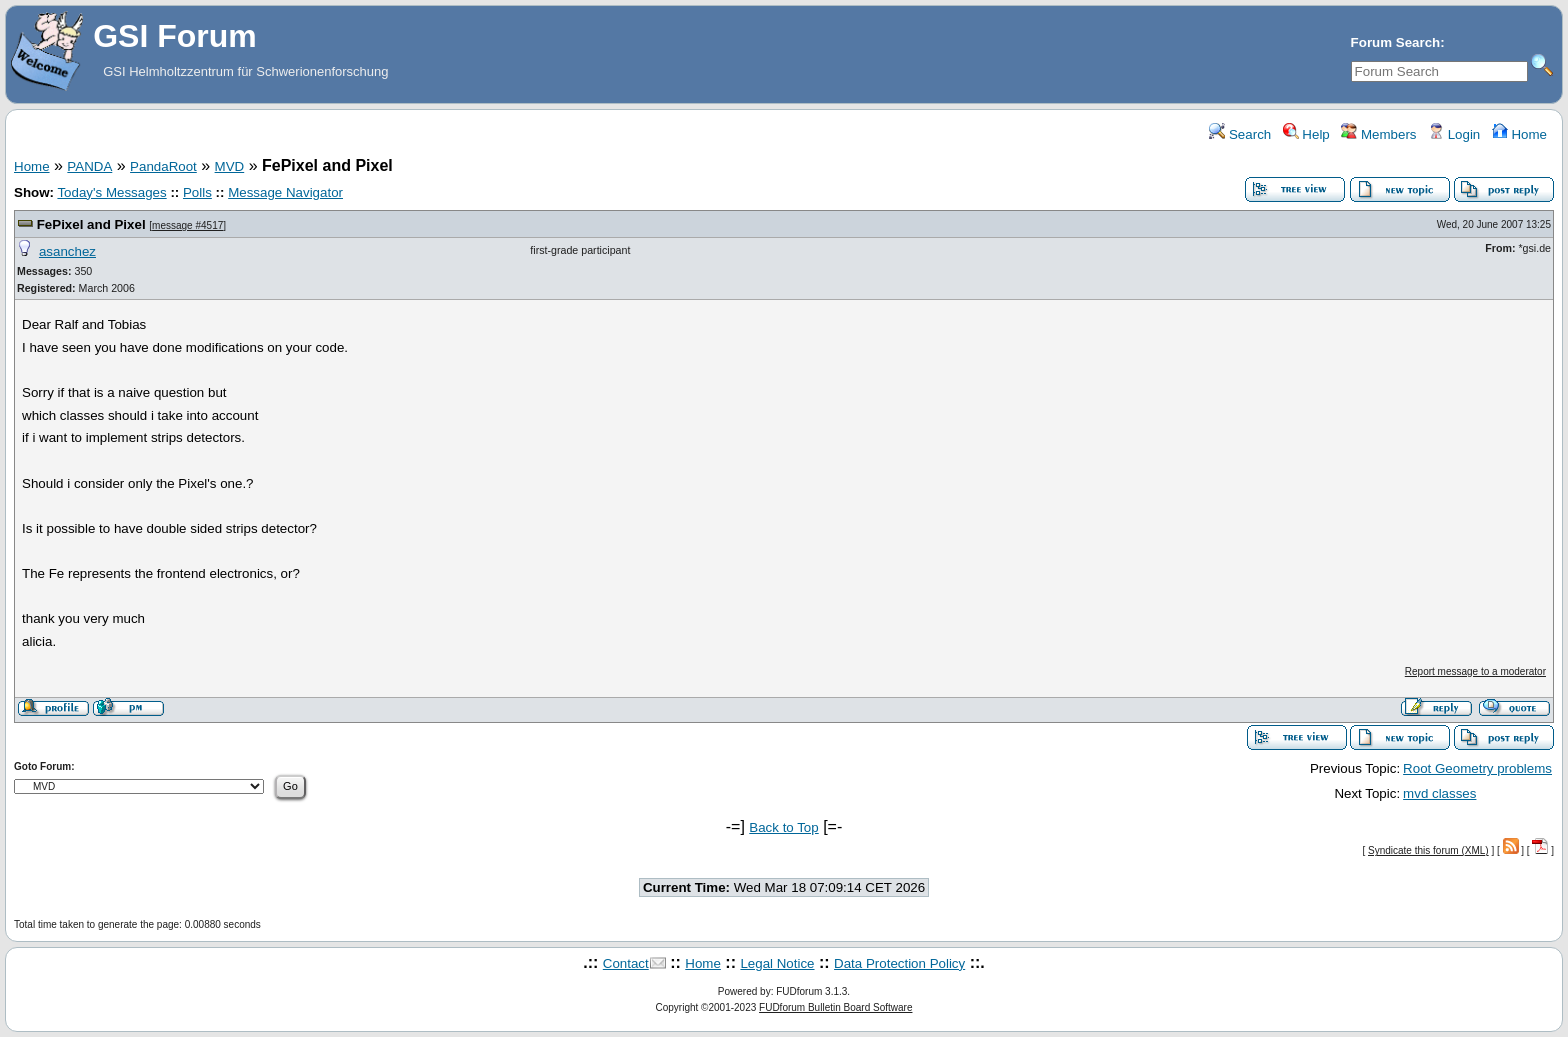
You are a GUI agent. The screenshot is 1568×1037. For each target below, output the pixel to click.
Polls (197, 192)
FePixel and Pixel (91, 224)
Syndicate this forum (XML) (1428, 850)
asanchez (67, 251)
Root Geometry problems (1477, 768)
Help (1306, 134)
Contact (626, 963)
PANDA (89, 166)
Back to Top (783, 827)
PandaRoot (163, 166)
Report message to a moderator (1475, 671)
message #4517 (187, 225)
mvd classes (1439, 793)
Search (1240, 134)
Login (1454, 134)
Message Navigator (285, 192)
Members (1378, 134)
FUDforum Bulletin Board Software (835, 1007)
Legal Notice (777, 963)
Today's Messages (111, 192)
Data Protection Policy (899, 963)
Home (1519, 134)
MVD (230, 166)
